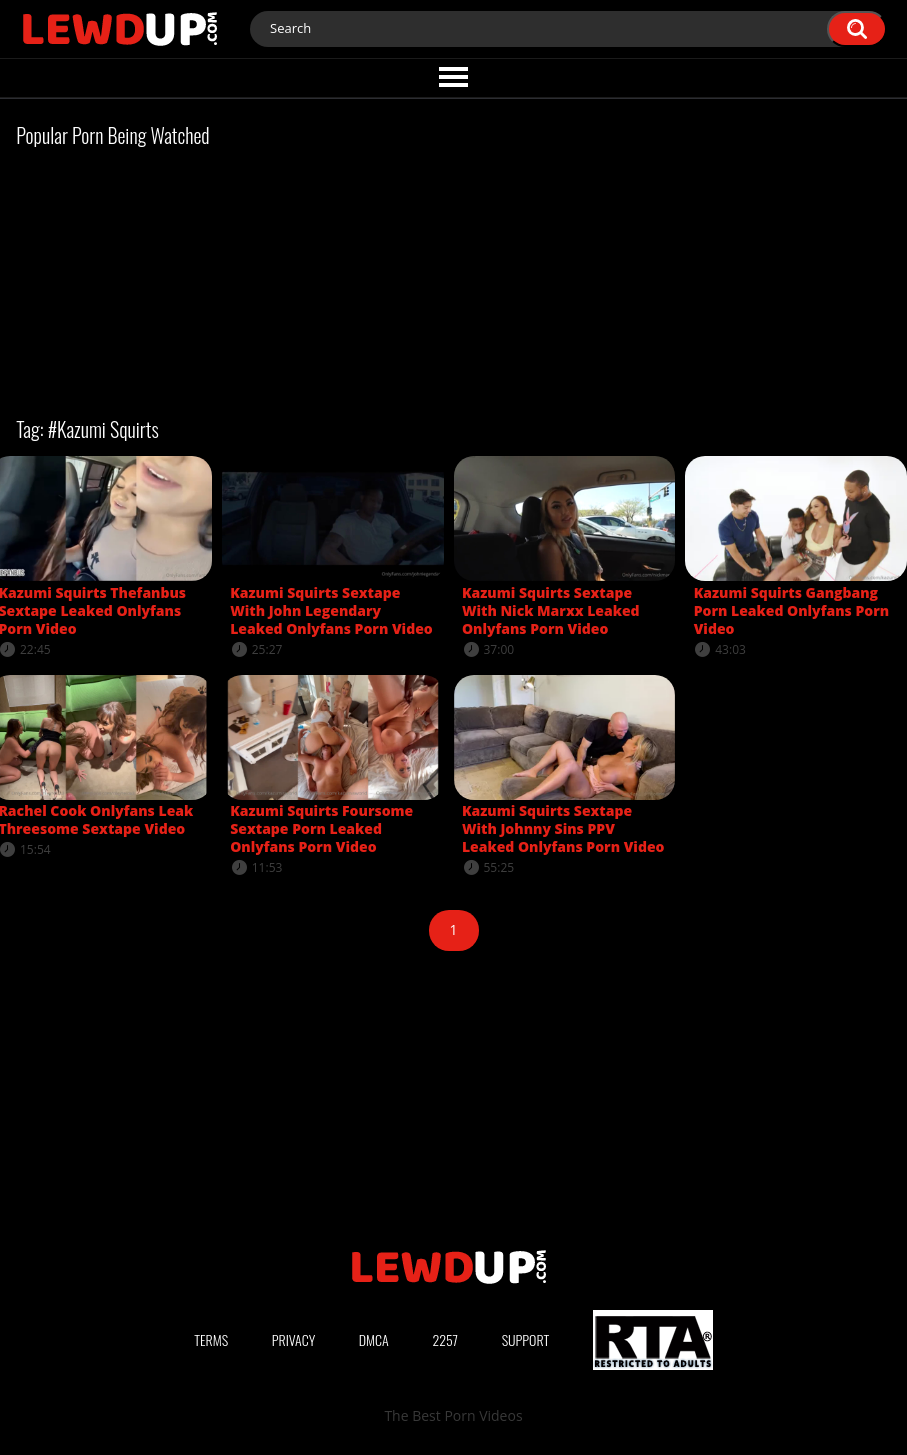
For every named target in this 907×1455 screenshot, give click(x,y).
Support (526, 1339)
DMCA (374, 1339)
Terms (211, 1339)
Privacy (294, 1339)
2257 (445, 1339)
